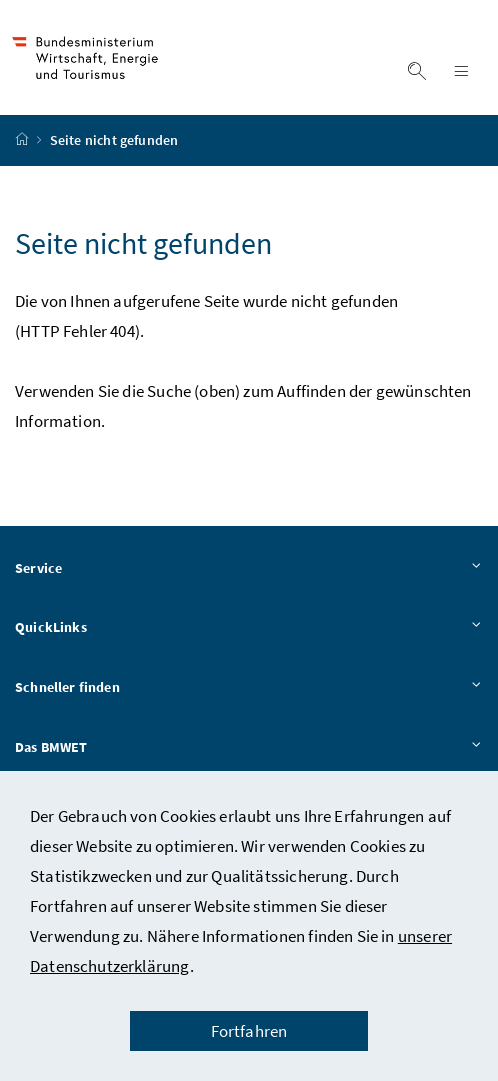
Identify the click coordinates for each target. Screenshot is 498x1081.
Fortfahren (249, 1031)
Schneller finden (249, 691)
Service (249, 571)
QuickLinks (249, 631)
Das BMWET (249, 750)
